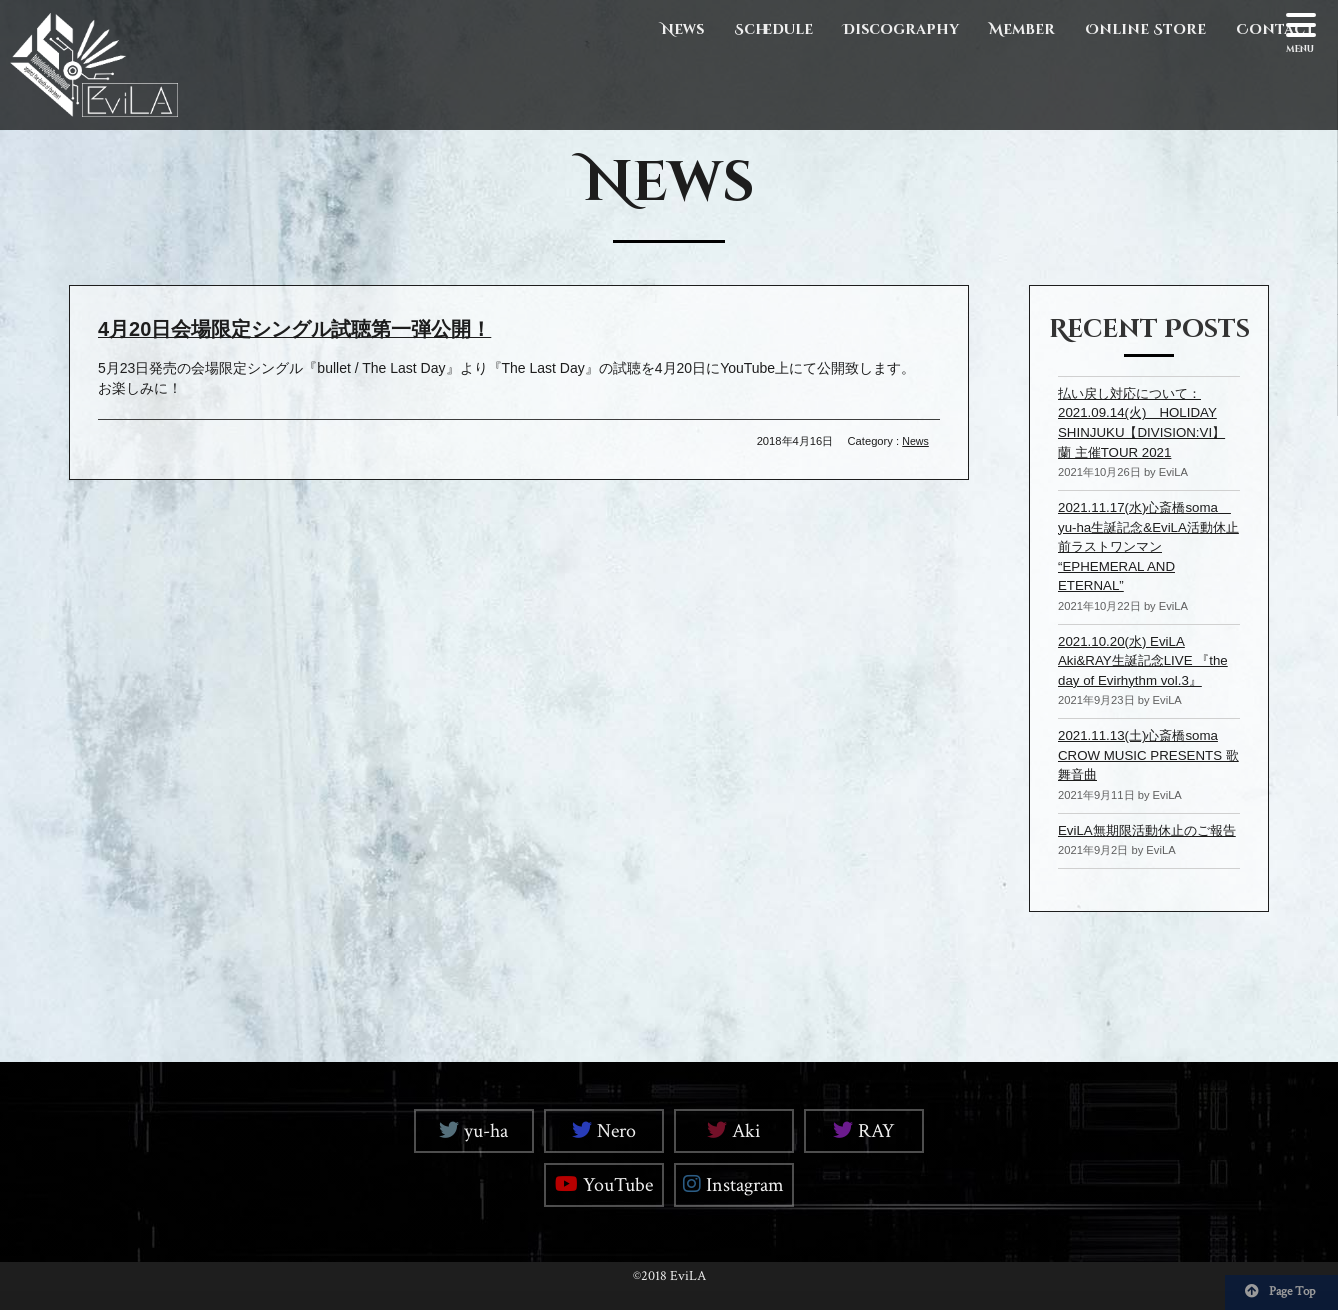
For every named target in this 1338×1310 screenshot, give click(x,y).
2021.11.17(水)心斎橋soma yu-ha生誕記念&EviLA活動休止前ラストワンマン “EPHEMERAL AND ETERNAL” (1150, 546)
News (682, 29)
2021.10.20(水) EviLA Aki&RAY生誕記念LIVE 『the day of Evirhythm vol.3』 (1148, 659)
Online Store (1145, 29)
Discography (901, 29)
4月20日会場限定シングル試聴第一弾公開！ (306, 328)
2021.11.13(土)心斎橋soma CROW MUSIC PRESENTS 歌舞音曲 (1144, 754)
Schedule (773, 29)
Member (1022, 29)
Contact (1275, 29)
